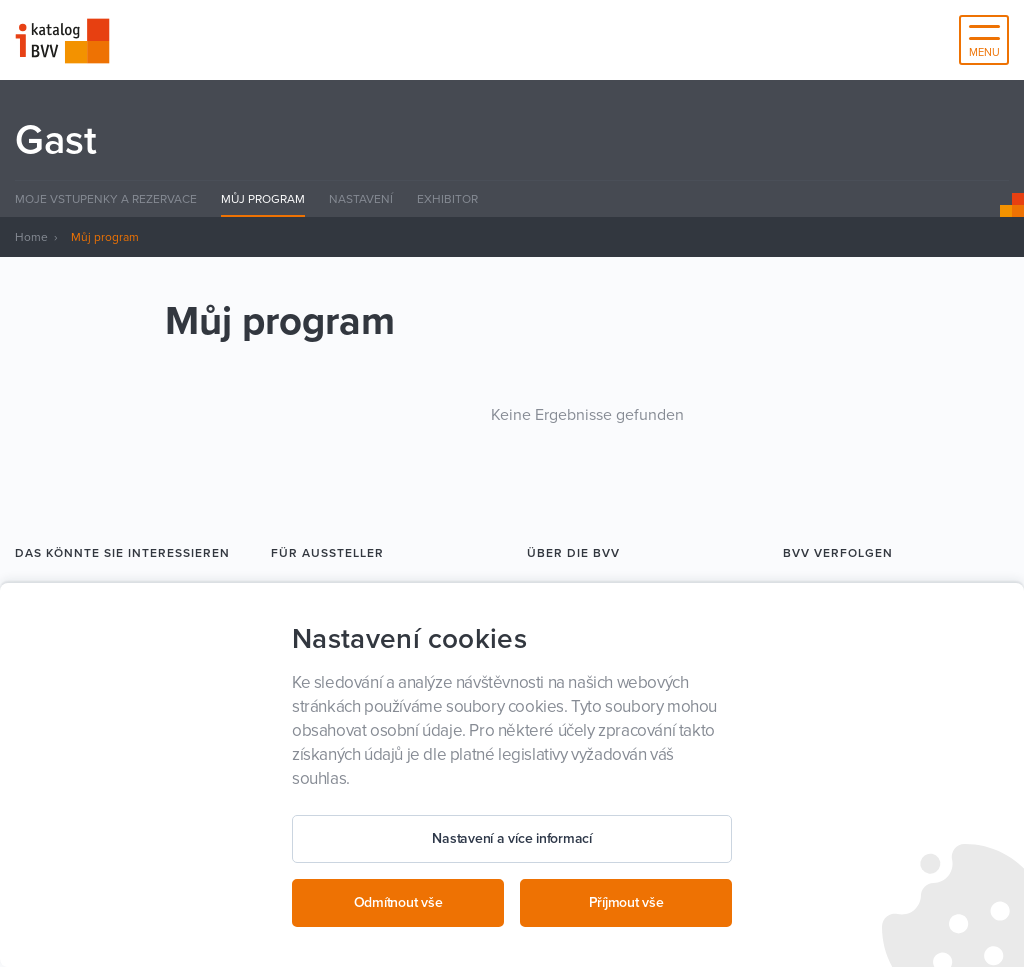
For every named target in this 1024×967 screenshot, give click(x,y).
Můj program (263, 199)
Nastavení (361, 199)
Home (31, 237)
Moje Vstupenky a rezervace (106, 199)
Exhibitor (447, 199)
